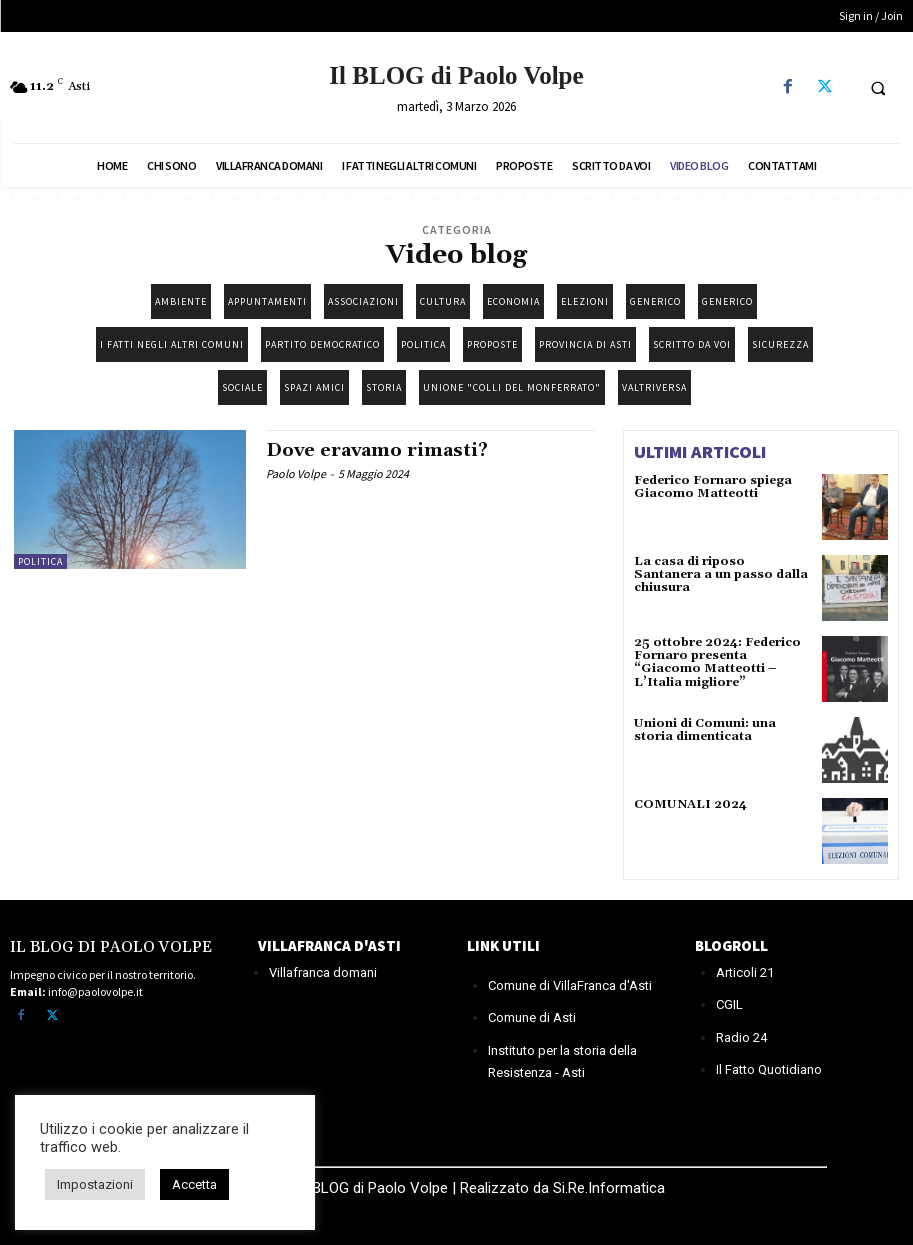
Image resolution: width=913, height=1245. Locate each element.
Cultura (443, 301)
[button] (878, 88)
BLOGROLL (731, 945)
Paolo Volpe (296, 473)
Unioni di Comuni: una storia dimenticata (704, 730)
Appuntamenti (267, 301)
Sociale (242, 387)
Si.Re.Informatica (607, 1188)
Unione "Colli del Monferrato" (512, 387)
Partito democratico (322, 344)
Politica (423, 344)
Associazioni (363, 301)
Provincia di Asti (585, 344)
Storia (384, 387)
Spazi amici (314, 387)
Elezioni (585, 301)
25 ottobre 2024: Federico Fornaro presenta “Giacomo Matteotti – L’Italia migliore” (717, 662)
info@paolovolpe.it (95, 990)
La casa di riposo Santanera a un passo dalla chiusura (720, 574)
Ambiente (181, 301)
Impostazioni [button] (95, 1184)
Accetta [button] (194, 1184)
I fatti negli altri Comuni (172, 344)
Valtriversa (654, 387)
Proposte (492, 344)
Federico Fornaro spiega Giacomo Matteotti (713, 487)
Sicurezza (780, 344)
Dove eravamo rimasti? (377, 450)
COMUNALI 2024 (689, 804)
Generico (655, 301)
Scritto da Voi (692, 344)
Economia (513, 301)
